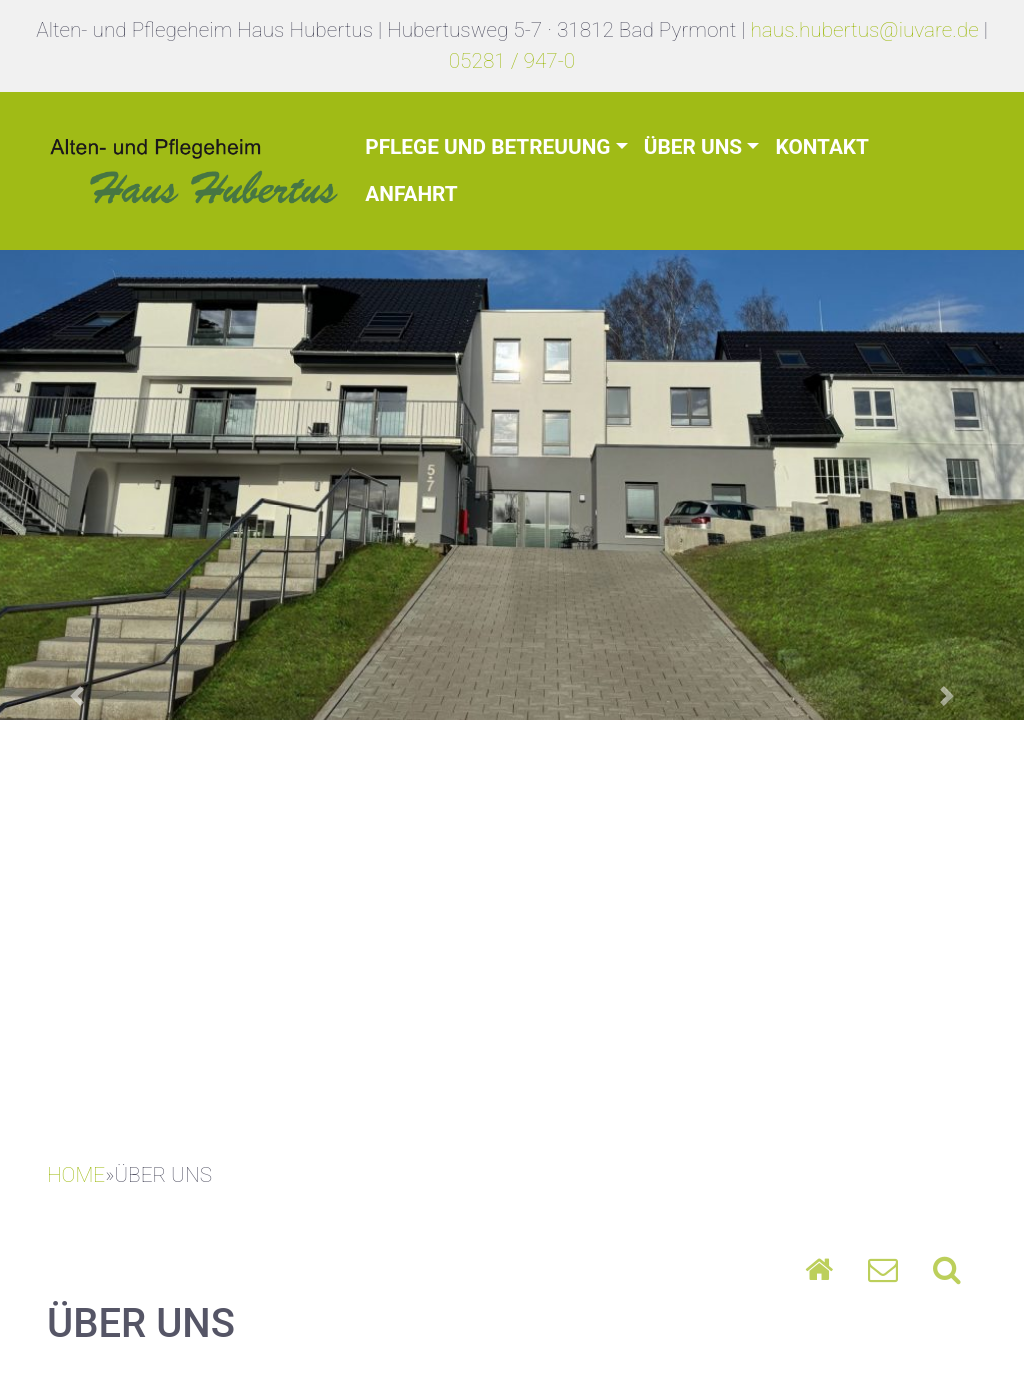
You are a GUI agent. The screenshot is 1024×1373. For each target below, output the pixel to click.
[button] (77, 696)
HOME (76, 1175)
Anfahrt (411, 194)
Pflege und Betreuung (487, 147)
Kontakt (822, 147)
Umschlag (883, 1269)
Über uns (693, 147)
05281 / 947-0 (512, 61)
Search (947, 1269)
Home (819, 1269)
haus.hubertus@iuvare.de (864, 30)
